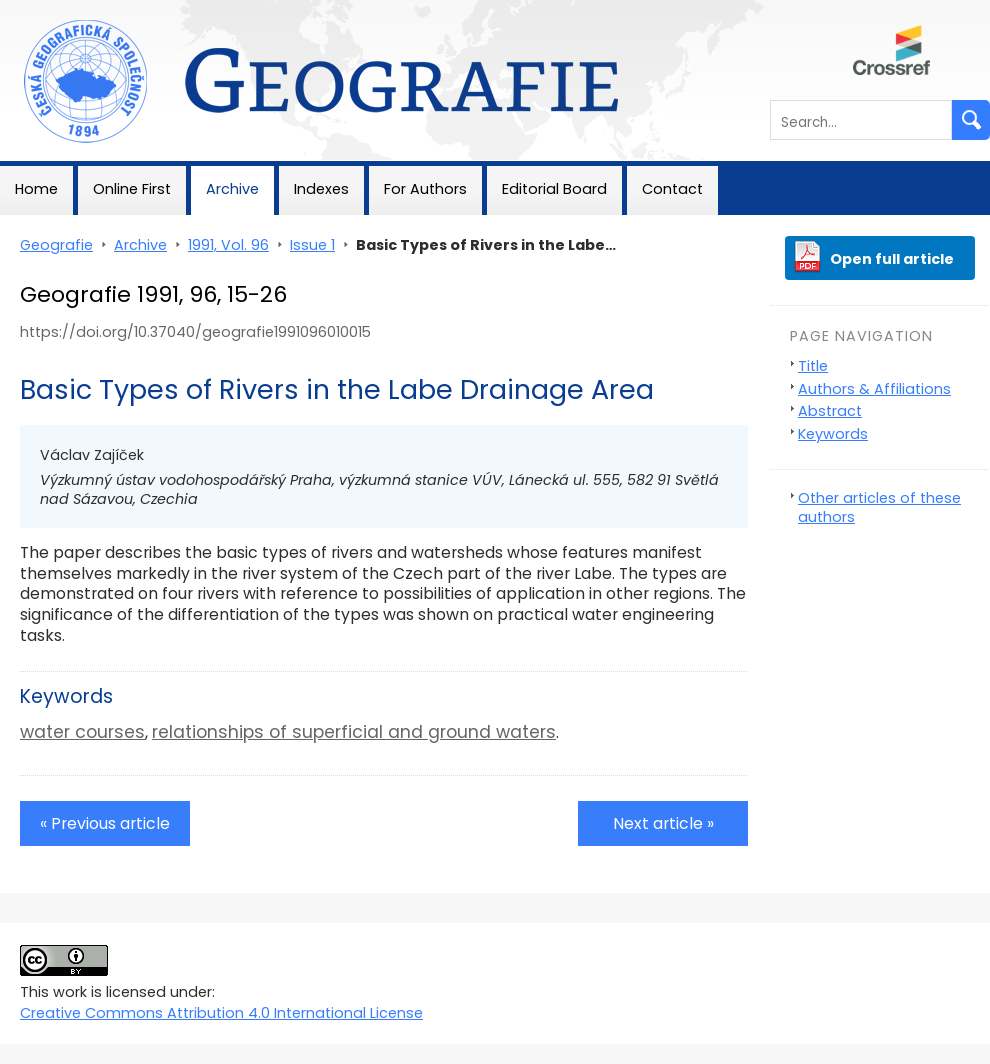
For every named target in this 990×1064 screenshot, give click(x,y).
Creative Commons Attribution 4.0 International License (221, 1013)
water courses (82, 732)
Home (36, 189)
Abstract (830, 411)
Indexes (321, 189)
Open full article (892, 259)
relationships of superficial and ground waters (354, 732)
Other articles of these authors (879, 507)
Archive (232, 189)
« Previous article (105, 823)
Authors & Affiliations (874, 389)
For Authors (425, 189)
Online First (132, 189)
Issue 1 (312, 245)
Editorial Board (554, 189)
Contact (672, 189)
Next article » (663, 823)
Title (813, 366)
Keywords (833, 434)
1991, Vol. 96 (228, 245)
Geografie (36, 10)
